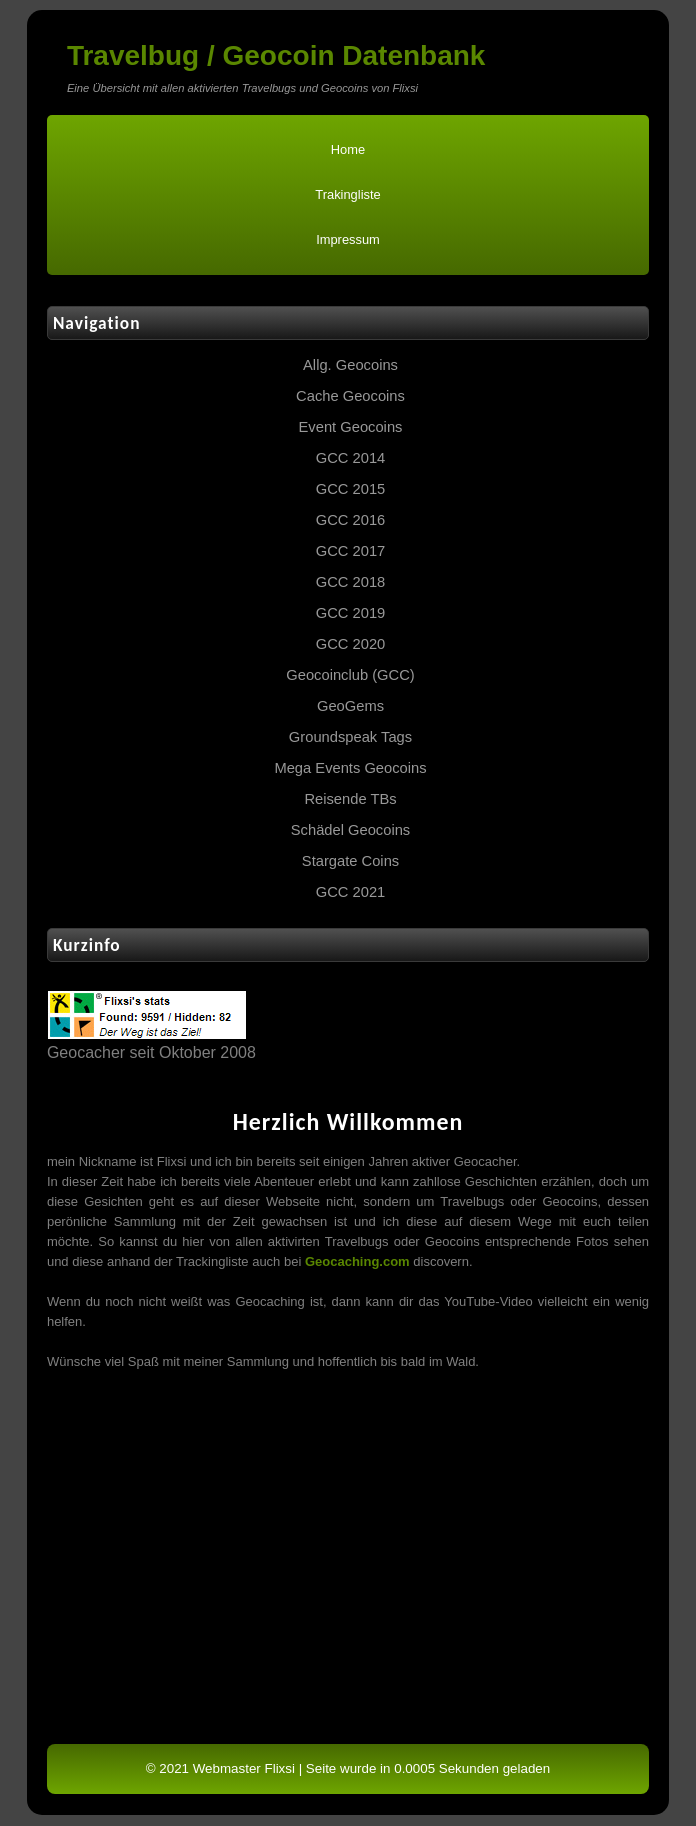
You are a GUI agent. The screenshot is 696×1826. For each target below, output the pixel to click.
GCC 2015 (351, 489)
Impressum (348, 239)
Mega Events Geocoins (350, 768)
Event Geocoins (351, 427)
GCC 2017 (351, 551)
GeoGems (350, 706)
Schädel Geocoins (350, 830)
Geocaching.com (357, 1261)
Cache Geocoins (350, 396)
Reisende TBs (350, 799)
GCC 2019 (351, 613)
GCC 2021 (351, 892)
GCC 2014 (351, 458)
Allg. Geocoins (350, 365)
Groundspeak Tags (350, 737)
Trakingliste (347, 194)
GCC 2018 (351, 582)
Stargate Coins (350, 861)
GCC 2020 (351, 644)
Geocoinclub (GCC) (350, 675)
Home (348, 149)
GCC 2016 (351, 520)
